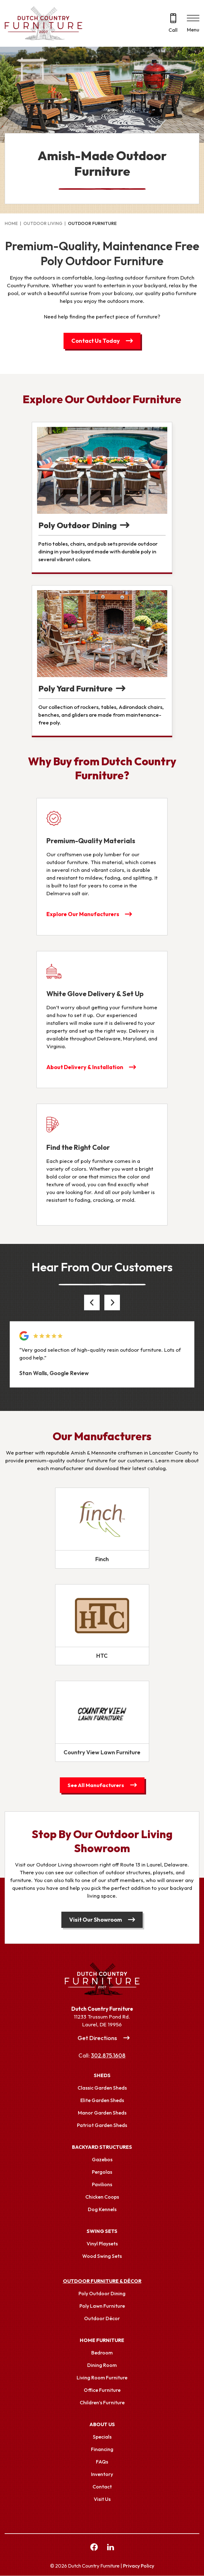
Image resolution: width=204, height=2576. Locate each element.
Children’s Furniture (102, 2403)
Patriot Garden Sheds (102, 2125)
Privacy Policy (138, 2566)
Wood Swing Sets (102, 2256)
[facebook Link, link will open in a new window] (94, 2548)
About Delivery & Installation (85, 1067)
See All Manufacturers (95, 1785)
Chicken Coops (102, 2197)
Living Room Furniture (102, 2378)
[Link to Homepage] (102, 1979)
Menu (193, 29)
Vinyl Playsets (102, 2244)
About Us (102, 2424)
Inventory (102, 2474)
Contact (102, 2487)
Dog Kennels (102, 2209)
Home (11, 223)
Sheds (102, 2075)
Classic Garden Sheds (102, 2088)
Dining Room (102, 2365)
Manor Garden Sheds (102, 2113)
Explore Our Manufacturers (83, 914)
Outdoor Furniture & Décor (102, 2281)
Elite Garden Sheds (102, 2100)
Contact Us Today (95, 340)
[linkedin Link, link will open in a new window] (110, 2548)
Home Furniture (102, 2340)
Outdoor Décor (102, 2319)
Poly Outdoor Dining (102, 2294)
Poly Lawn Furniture (102, 2306)
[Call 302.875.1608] (173, 23)
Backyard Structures (102, 2147)
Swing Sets (102, 2231)
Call (173, 30)
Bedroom (102, 2353)
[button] (92, 1303)
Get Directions (97, 2038)
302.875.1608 (108, 2055)
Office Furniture (102, 2390)
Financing (102, 2449)
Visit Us (102, 2499)
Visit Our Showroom (95, 1920)
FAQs (102, 2462)
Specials (102, 2437)
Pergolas (102, 2172)
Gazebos (102, 2160)
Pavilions (102, 2185)
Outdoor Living (42, 223)
